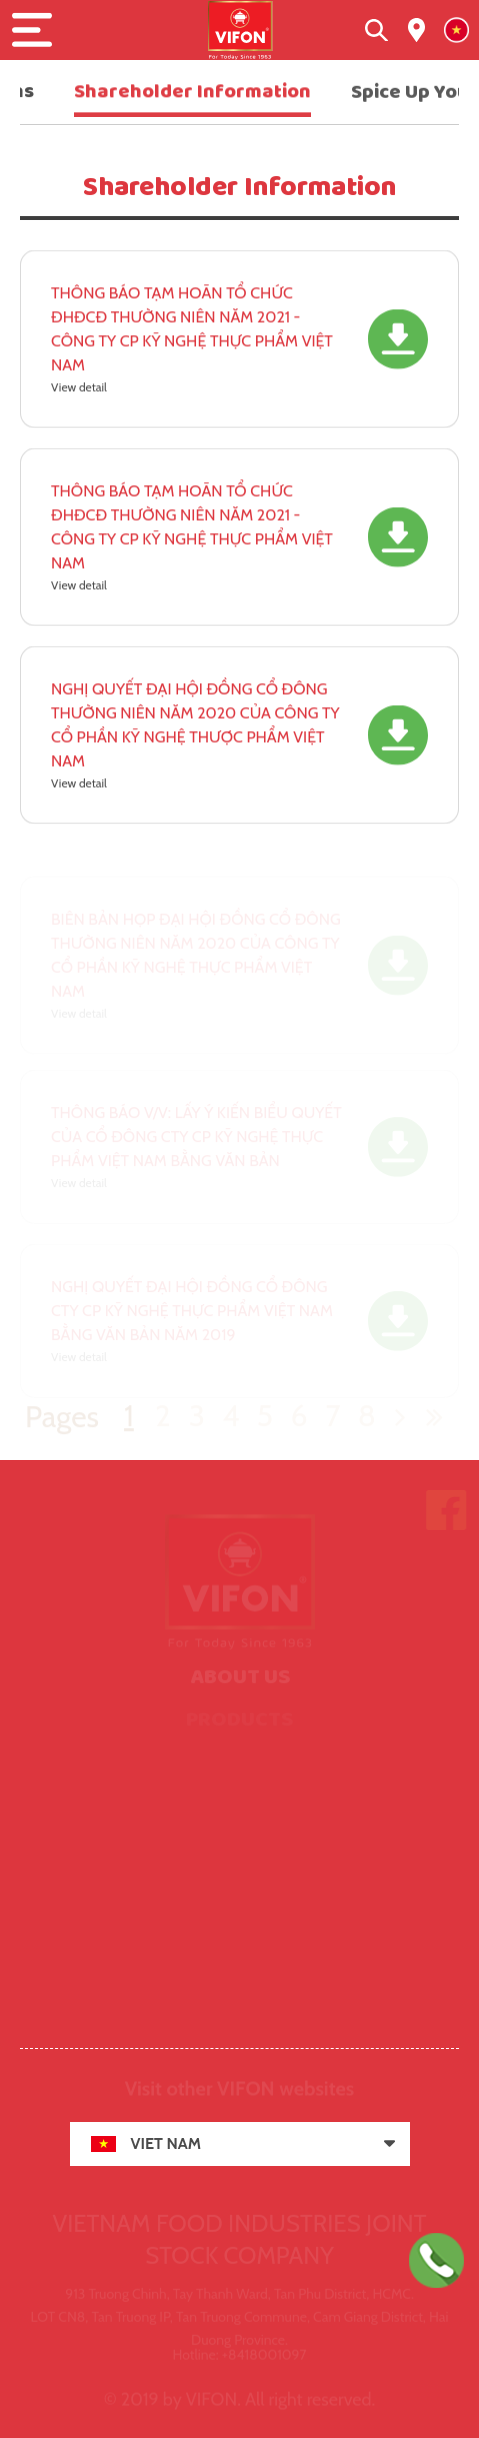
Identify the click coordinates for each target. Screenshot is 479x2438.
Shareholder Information (192, 92)
